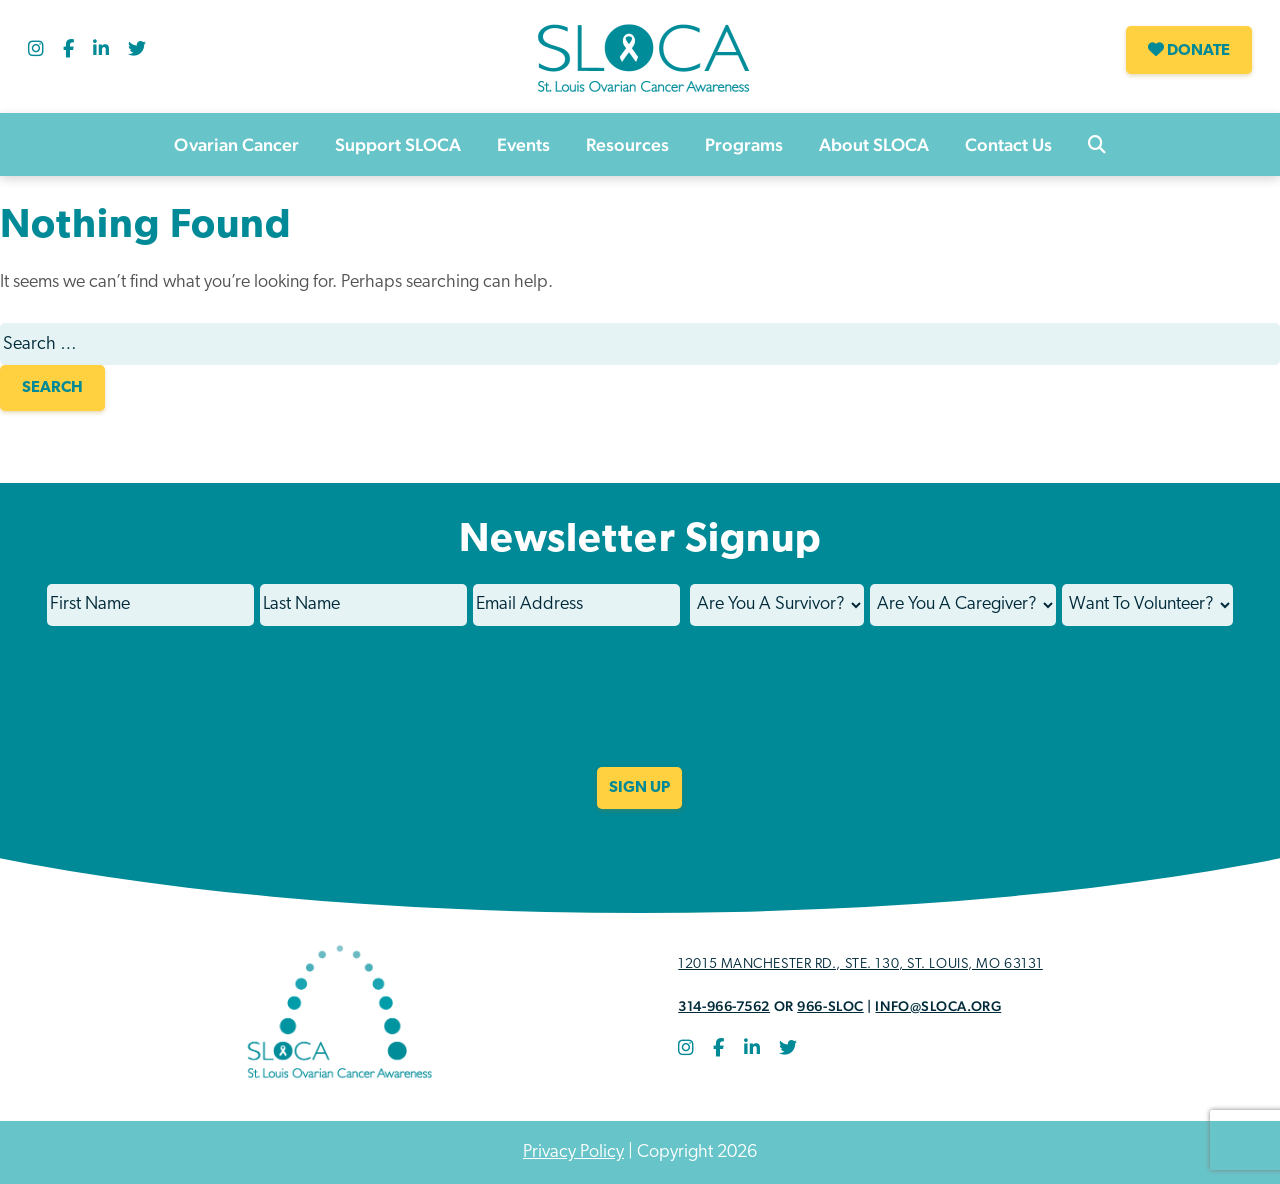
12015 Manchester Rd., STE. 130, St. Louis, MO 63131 (860, 964)
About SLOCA (874, 144)
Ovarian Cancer (236, 144)
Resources (627, 144)
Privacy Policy (573, 1152)
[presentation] (640, 710)
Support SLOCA (398, 144)
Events (523, 144)
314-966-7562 (724, 1006)
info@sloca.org (938, 1006)
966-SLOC (830, 1006)
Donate (1189, 50)
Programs (744, 144)
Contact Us (1008, 144)
